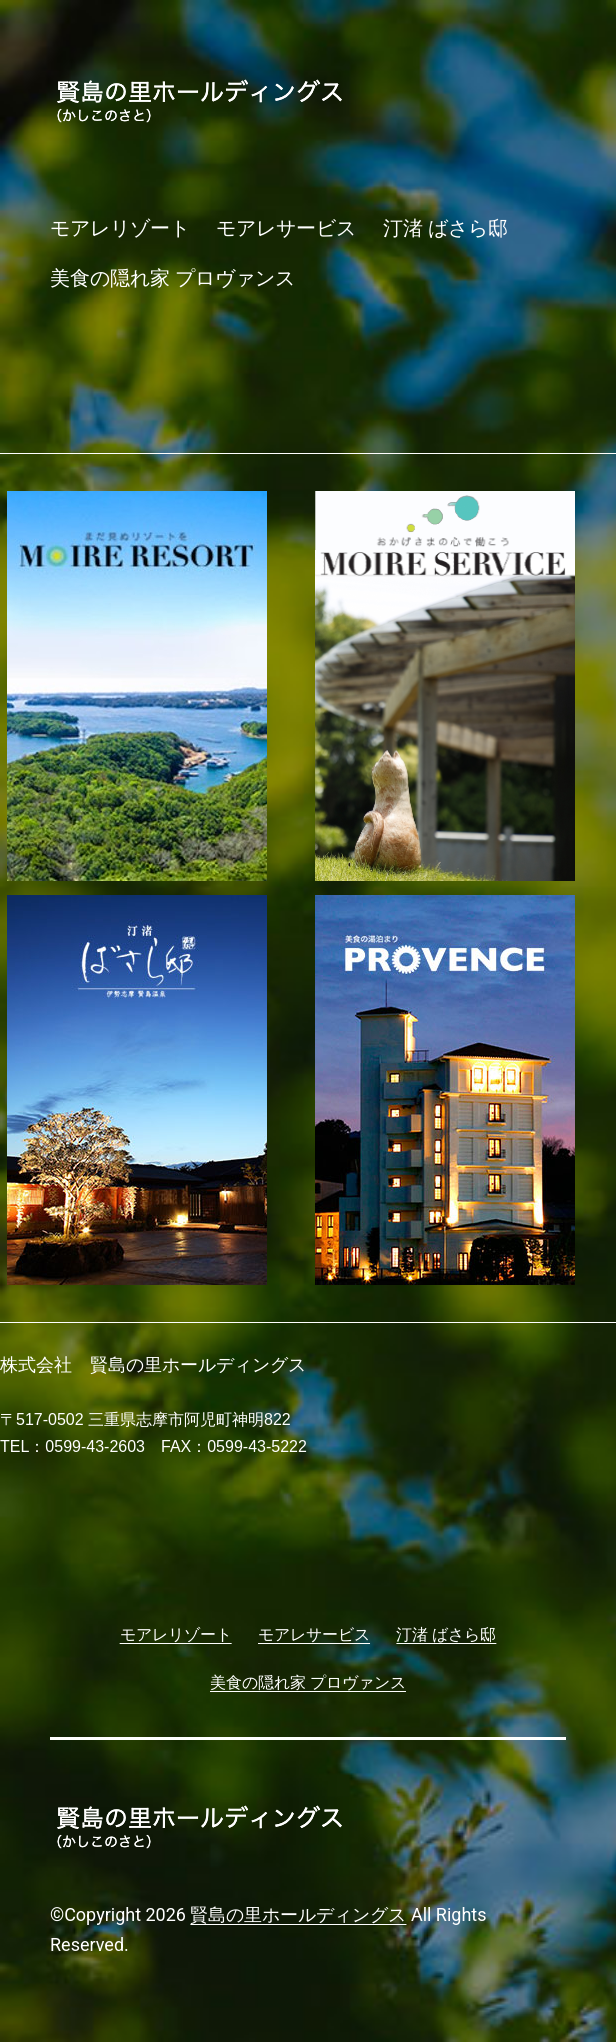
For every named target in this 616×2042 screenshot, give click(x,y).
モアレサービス (286, 228)
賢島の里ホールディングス (298, 1914)
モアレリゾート (120, 228)
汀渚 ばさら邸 (445, 228)
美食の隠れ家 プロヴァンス (172, 278)
